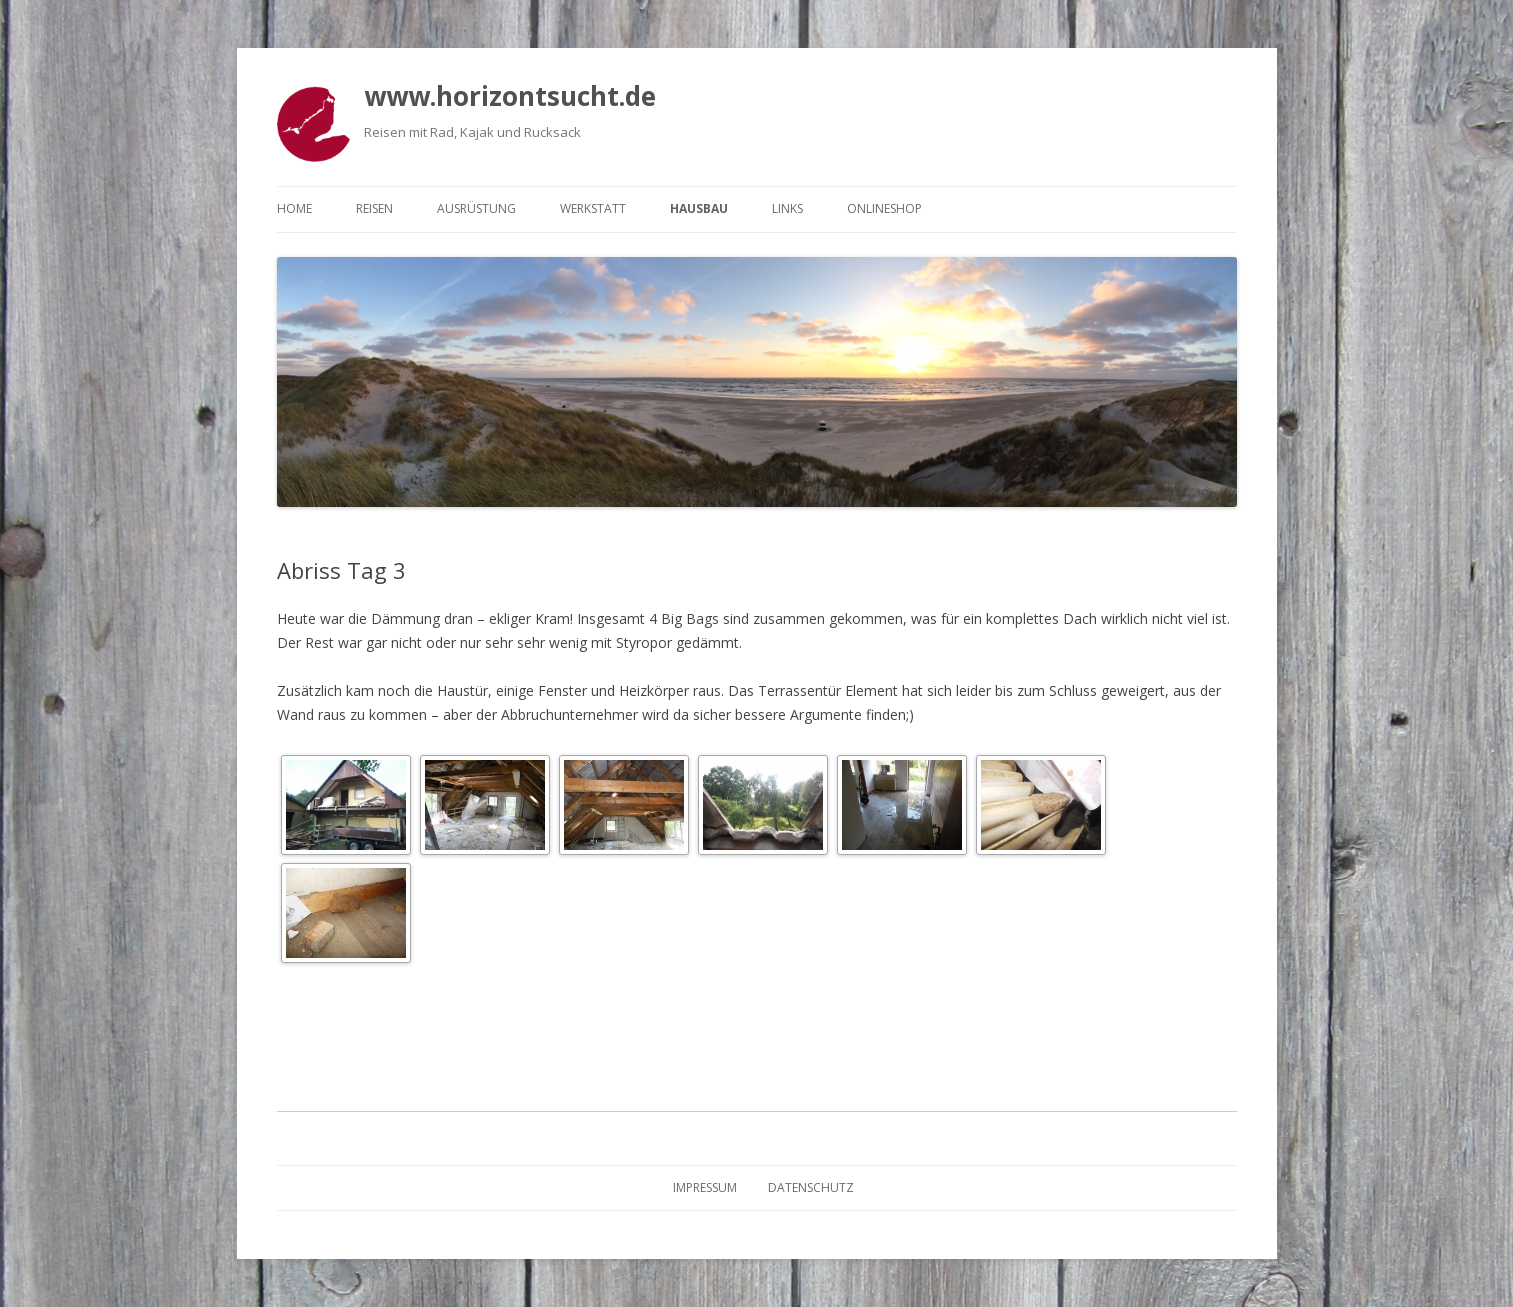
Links (787, 208)
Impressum (705, 1187)
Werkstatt (593, 208)
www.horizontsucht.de (510, 96)
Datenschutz (811, 1187)
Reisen (374, 208)
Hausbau (699, 208)
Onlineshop (884, 208)
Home (294, 208)
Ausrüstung (476, 208)
